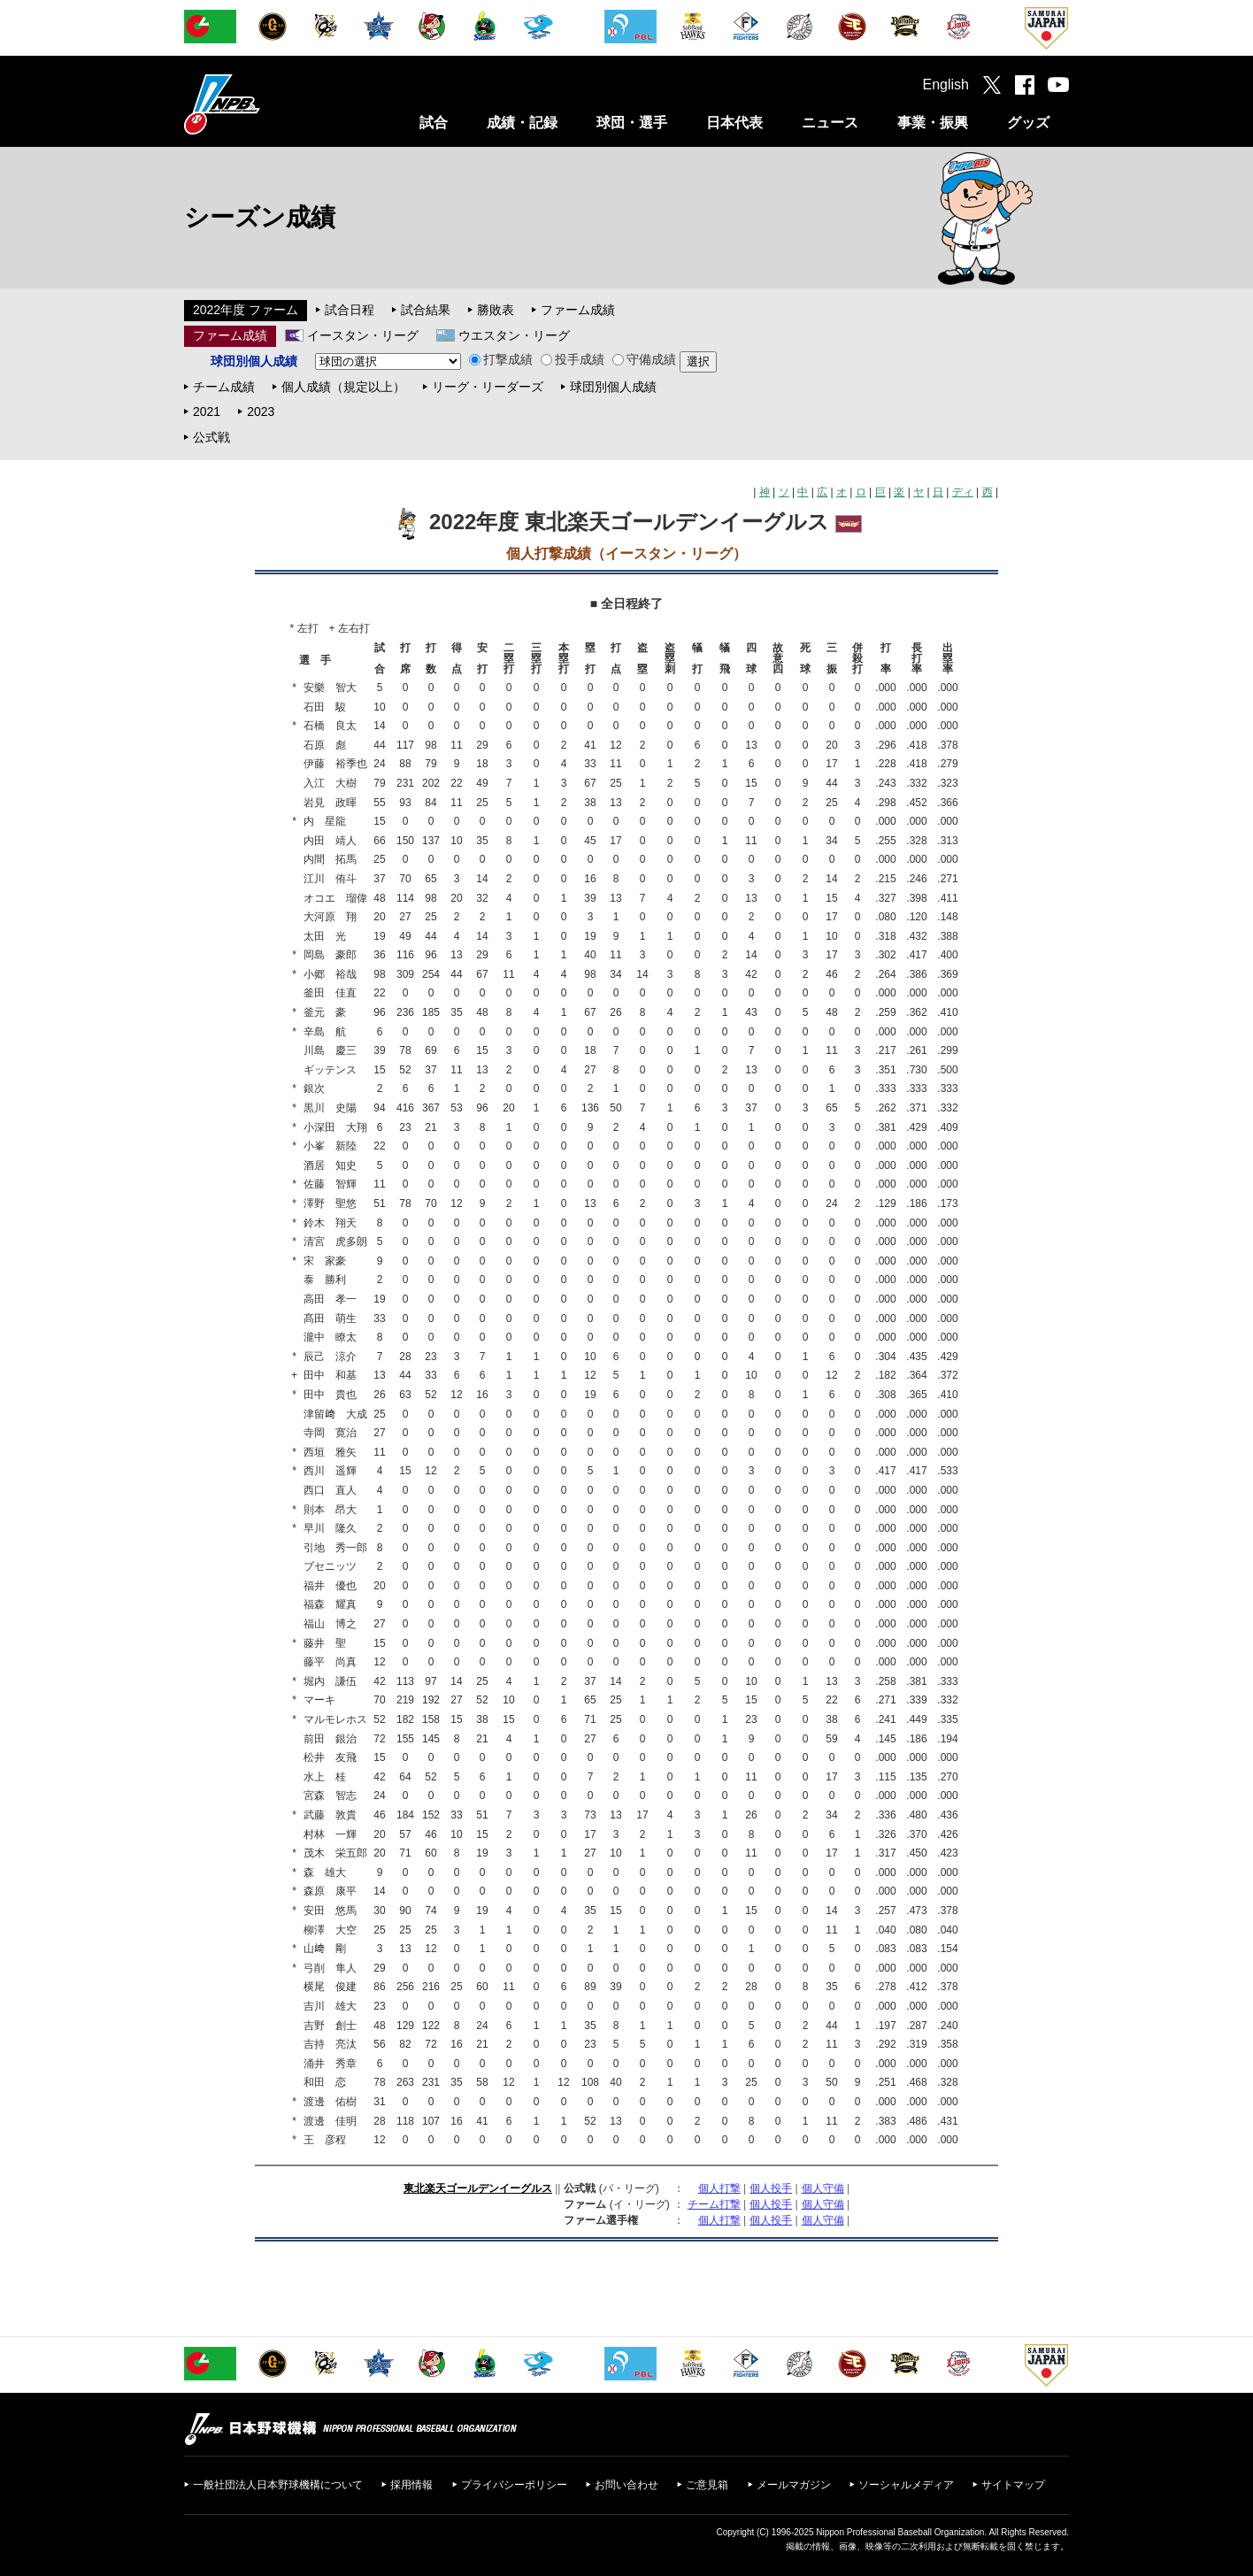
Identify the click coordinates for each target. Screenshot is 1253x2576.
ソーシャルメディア (906, 2485)
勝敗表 (495, 310)
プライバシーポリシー (514, 2485)
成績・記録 (522, 122)
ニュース (830, 122)
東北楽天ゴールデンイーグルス (478, 2188)
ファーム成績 (578, 310)
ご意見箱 (707, 2485)
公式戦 (211, 437)
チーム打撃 (714, 2204)
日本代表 (734, 122)
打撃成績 (501, 359)
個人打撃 (719, 2188)
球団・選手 (631, 122)
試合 (433, 122)
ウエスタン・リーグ (514, 335)
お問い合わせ (626, 2485)
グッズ (1028, 122)
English (946, 84)
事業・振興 (932, 122)
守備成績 (644, 359)
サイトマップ (1013, 2485)
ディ (962, 492)
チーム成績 (224, 387)
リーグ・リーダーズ (487, 387)
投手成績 (572, 359)
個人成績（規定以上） (343, 387)
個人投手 (770, 2188)
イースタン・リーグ (363, 335)
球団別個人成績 (613, 387)
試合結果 (425, 310)
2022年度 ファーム (245, 310)
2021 (206, 411)
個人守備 (823, 2188)
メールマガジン (794, 2485)
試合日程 (349, 310)
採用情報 (411, 2485)
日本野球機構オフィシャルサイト (266, 104)
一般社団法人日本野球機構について (278, 2485)
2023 (260, 411)
